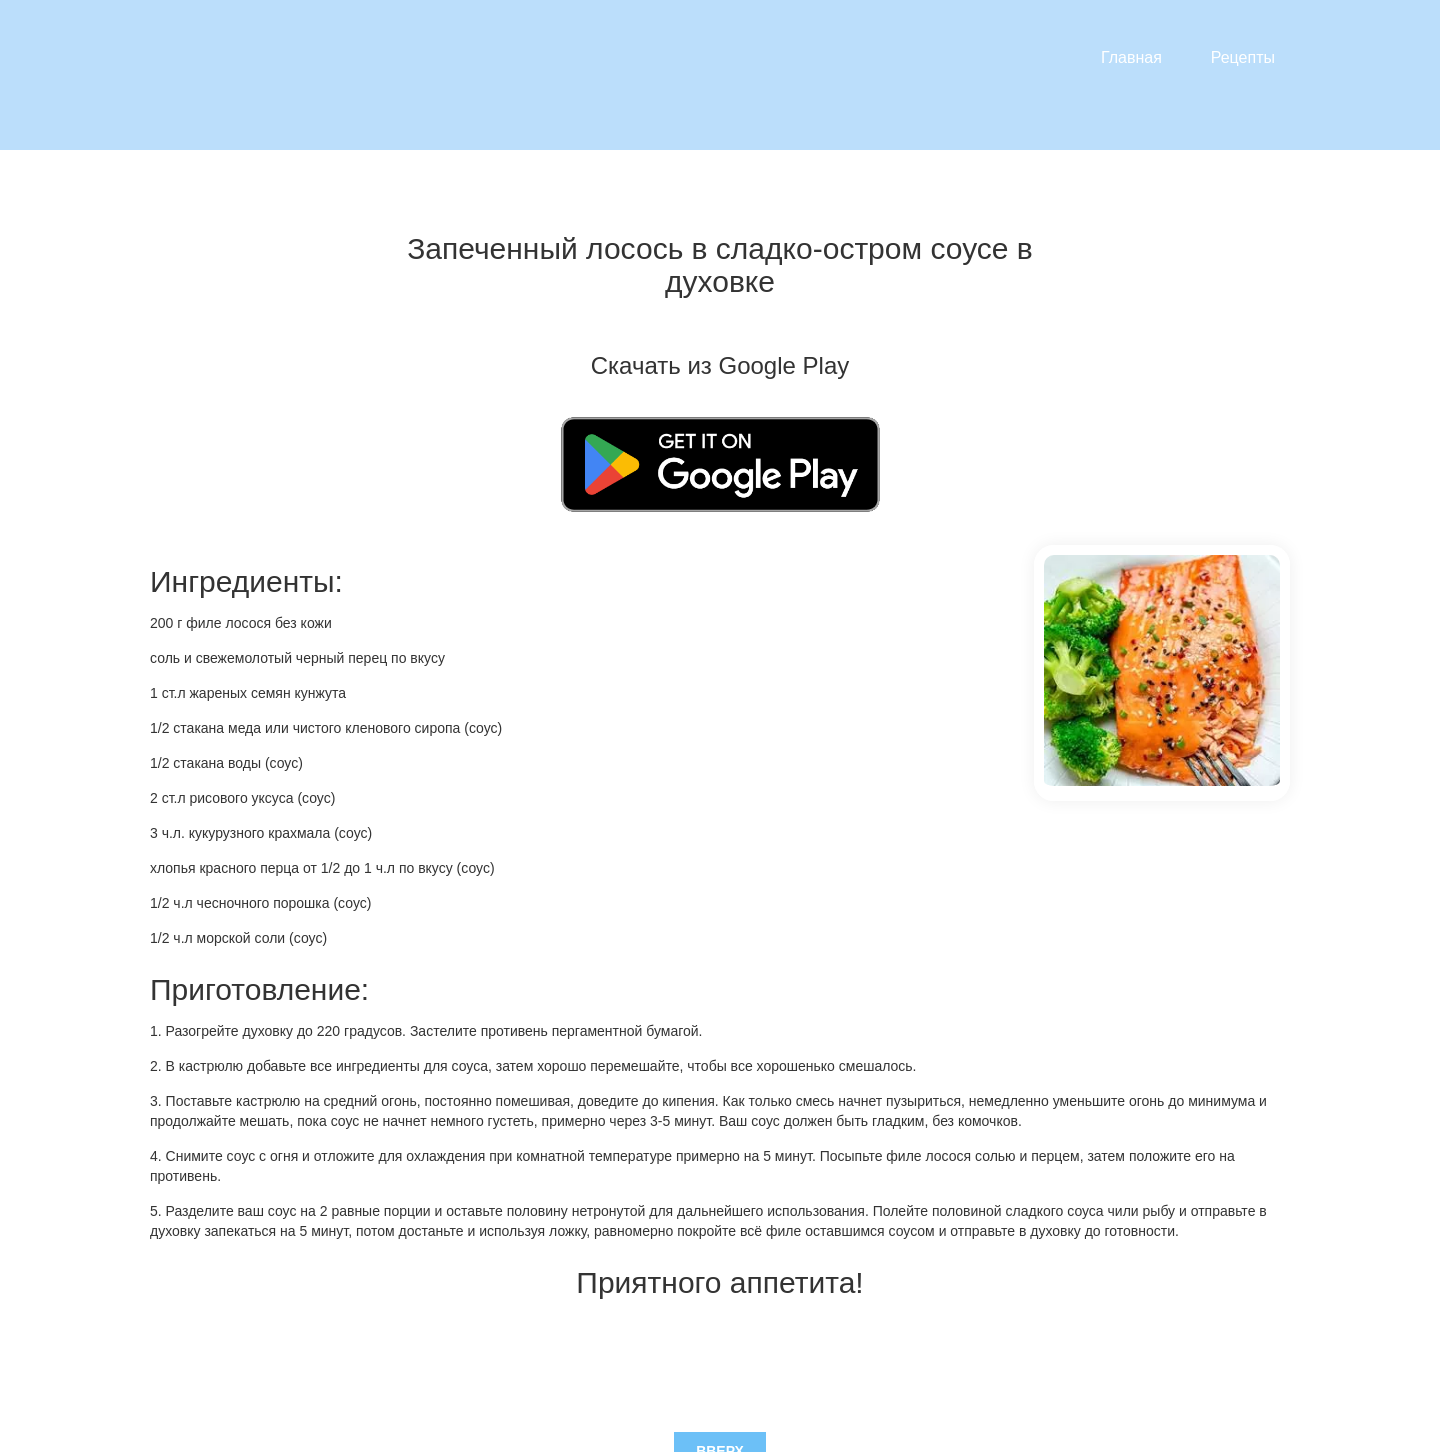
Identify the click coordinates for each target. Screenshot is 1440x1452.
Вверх (720, 1353)
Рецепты (1243, 57)
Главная (1131, 57)
